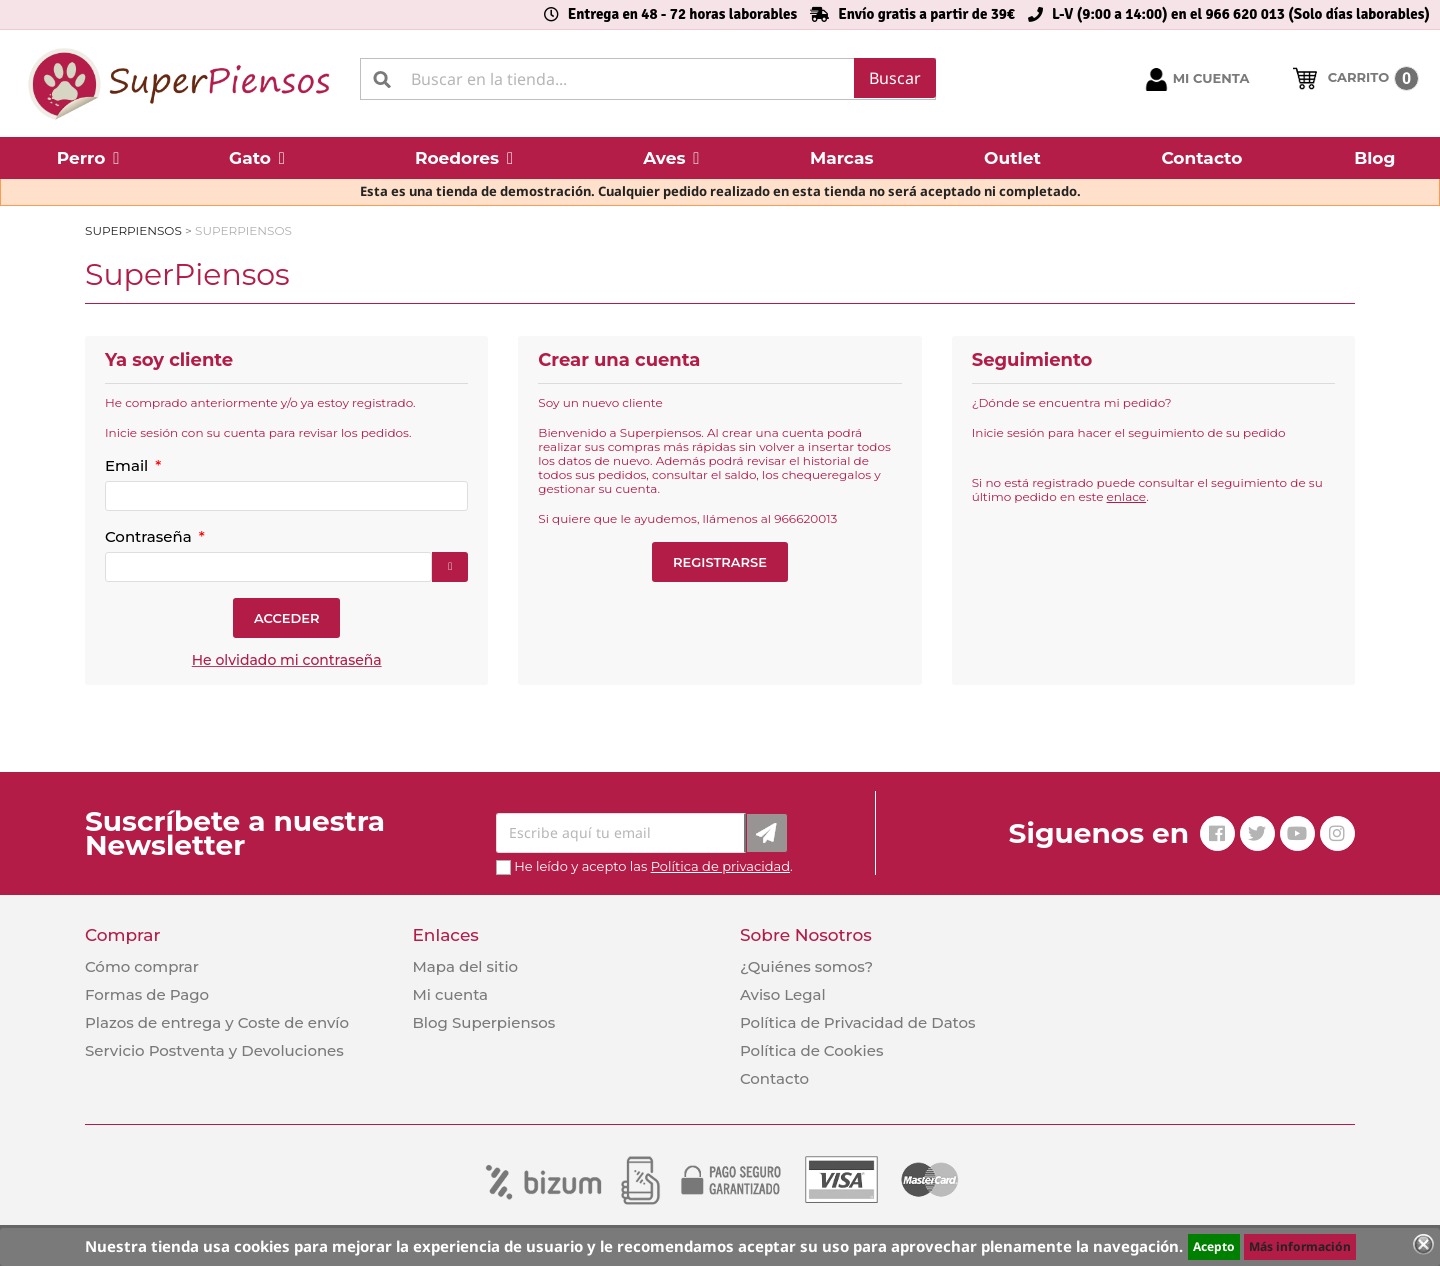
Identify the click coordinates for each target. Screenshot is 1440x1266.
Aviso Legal (783, 994)
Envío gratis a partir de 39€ (926, 14)
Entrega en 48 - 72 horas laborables (682, 14)
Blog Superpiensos (483, 1022)
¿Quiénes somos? (806, 966)
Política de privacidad (720, 866)
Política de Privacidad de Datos (858, 1022)
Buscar (895, 78)
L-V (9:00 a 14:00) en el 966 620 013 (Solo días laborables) (1241, 14)
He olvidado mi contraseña (287, 660)
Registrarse (720, 562)
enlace (1127, 496)
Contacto (774, 1078)
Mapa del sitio (465, 966)
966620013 (805, 518)
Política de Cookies (811, 1050)
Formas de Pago (147, 994)
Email (128, 465)
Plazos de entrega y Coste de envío (217, 1022)
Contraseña (150, 536)
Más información (1300, 1246)
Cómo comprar (142, 966)
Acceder (287, 618)
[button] (88, 158)
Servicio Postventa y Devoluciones (214, 1050)
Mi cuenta (450, 994)
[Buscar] (648, 79)
